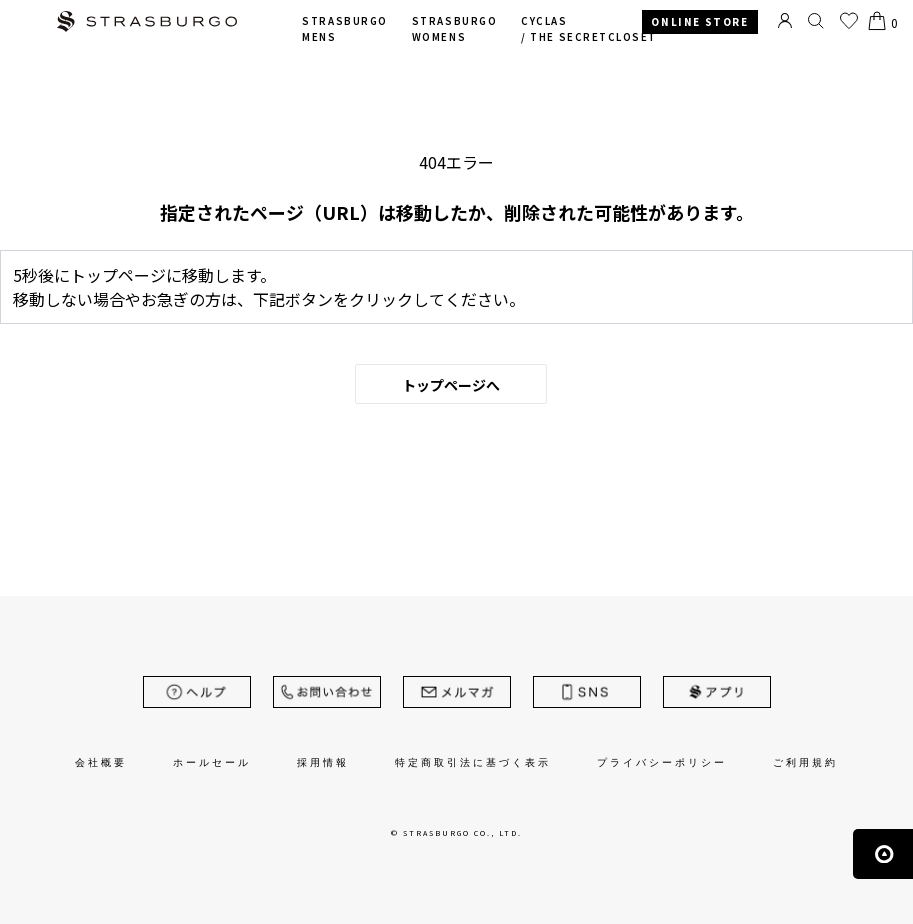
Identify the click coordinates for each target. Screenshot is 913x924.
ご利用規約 (805, 762)
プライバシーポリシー (662, 762)
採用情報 (323, 762)
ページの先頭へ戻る (883, 854)
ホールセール (212, 762)
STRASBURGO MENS (344, 29)
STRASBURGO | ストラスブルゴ (147, 23)
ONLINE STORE (699, 22)
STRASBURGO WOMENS (454, 29)
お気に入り (849, 21)
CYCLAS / (589, 29)
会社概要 (101, 762)
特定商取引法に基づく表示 (473, 762)
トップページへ (451, 385)
